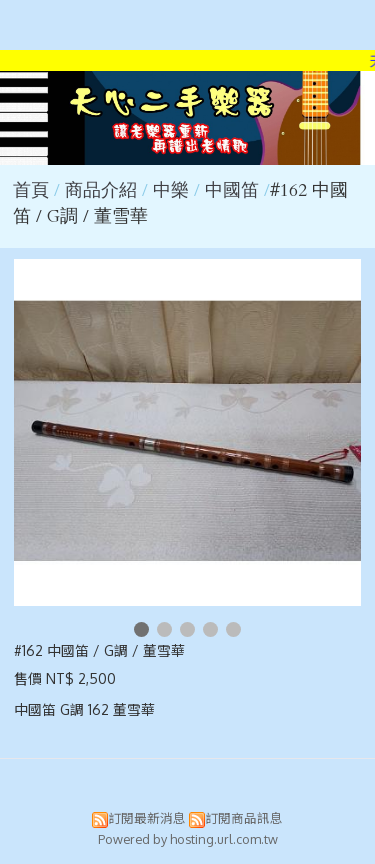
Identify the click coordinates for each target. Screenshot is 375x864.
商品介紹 (103, 190)
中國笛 (232, 190)
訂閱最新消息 (147, 818)
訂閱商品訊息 (244, 818)
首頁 (31, 190)
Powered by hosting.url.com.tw (188, 839)
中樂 (171, 190)
